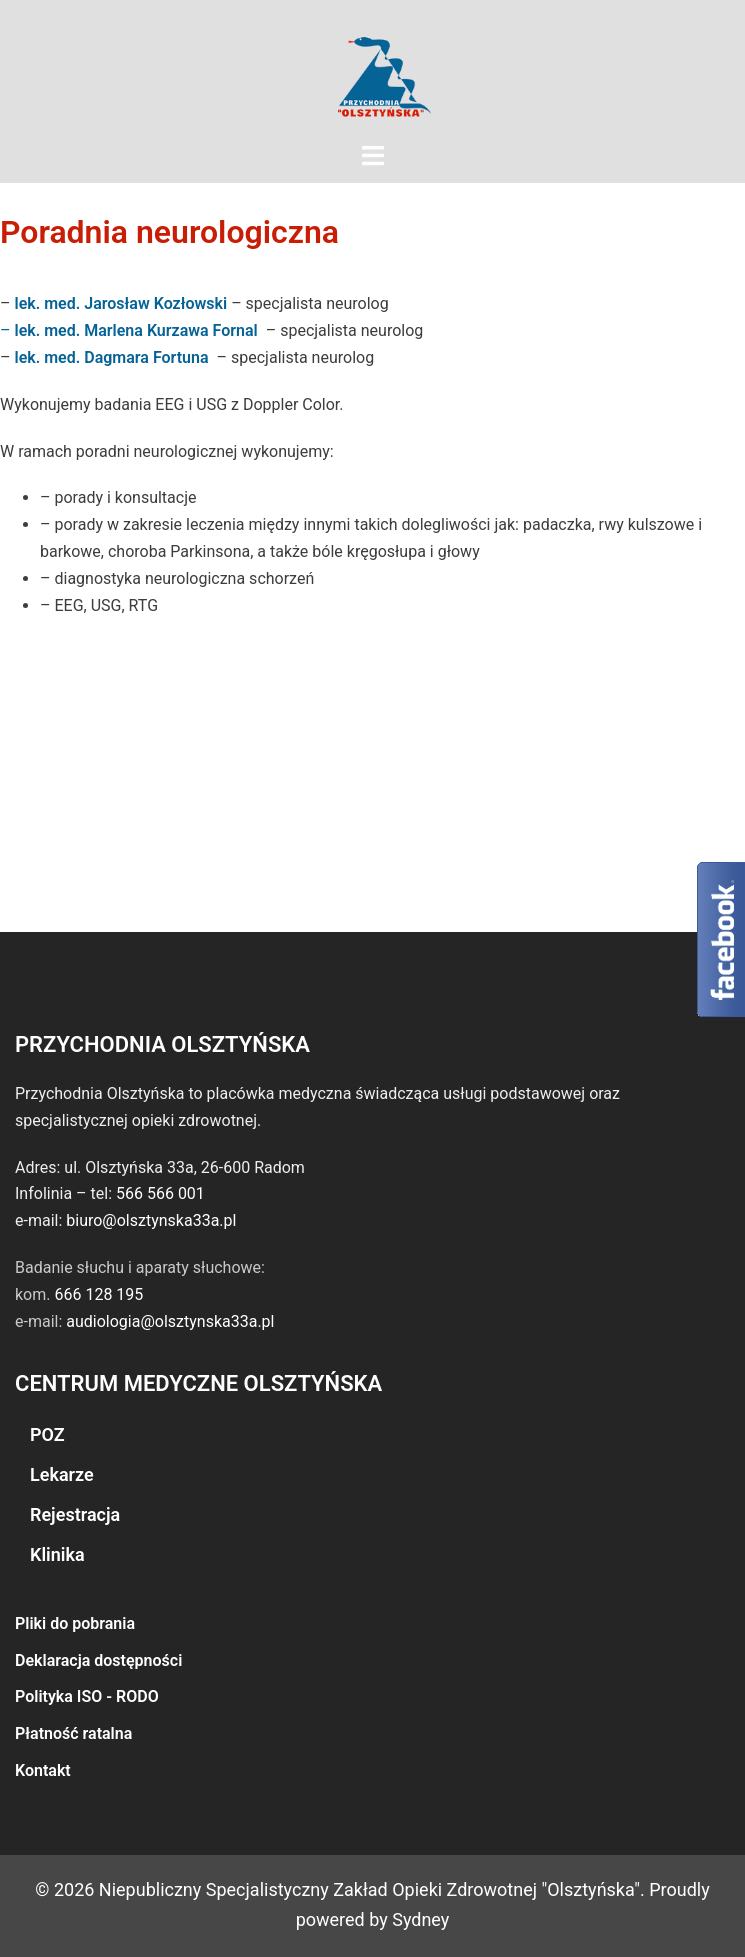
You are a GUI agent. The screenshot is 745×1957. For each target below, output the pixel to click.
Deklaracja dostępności (98, 1660)
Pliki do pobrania (75, 1623)
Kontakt (43, 1770)
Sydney (420, 1919)
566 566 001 (160, 1193)
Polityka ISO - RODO (87, 1696)
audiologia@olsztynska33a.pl (170, 1321)
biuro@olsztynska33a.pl (151, 1220)
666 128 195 (98, 1294)
